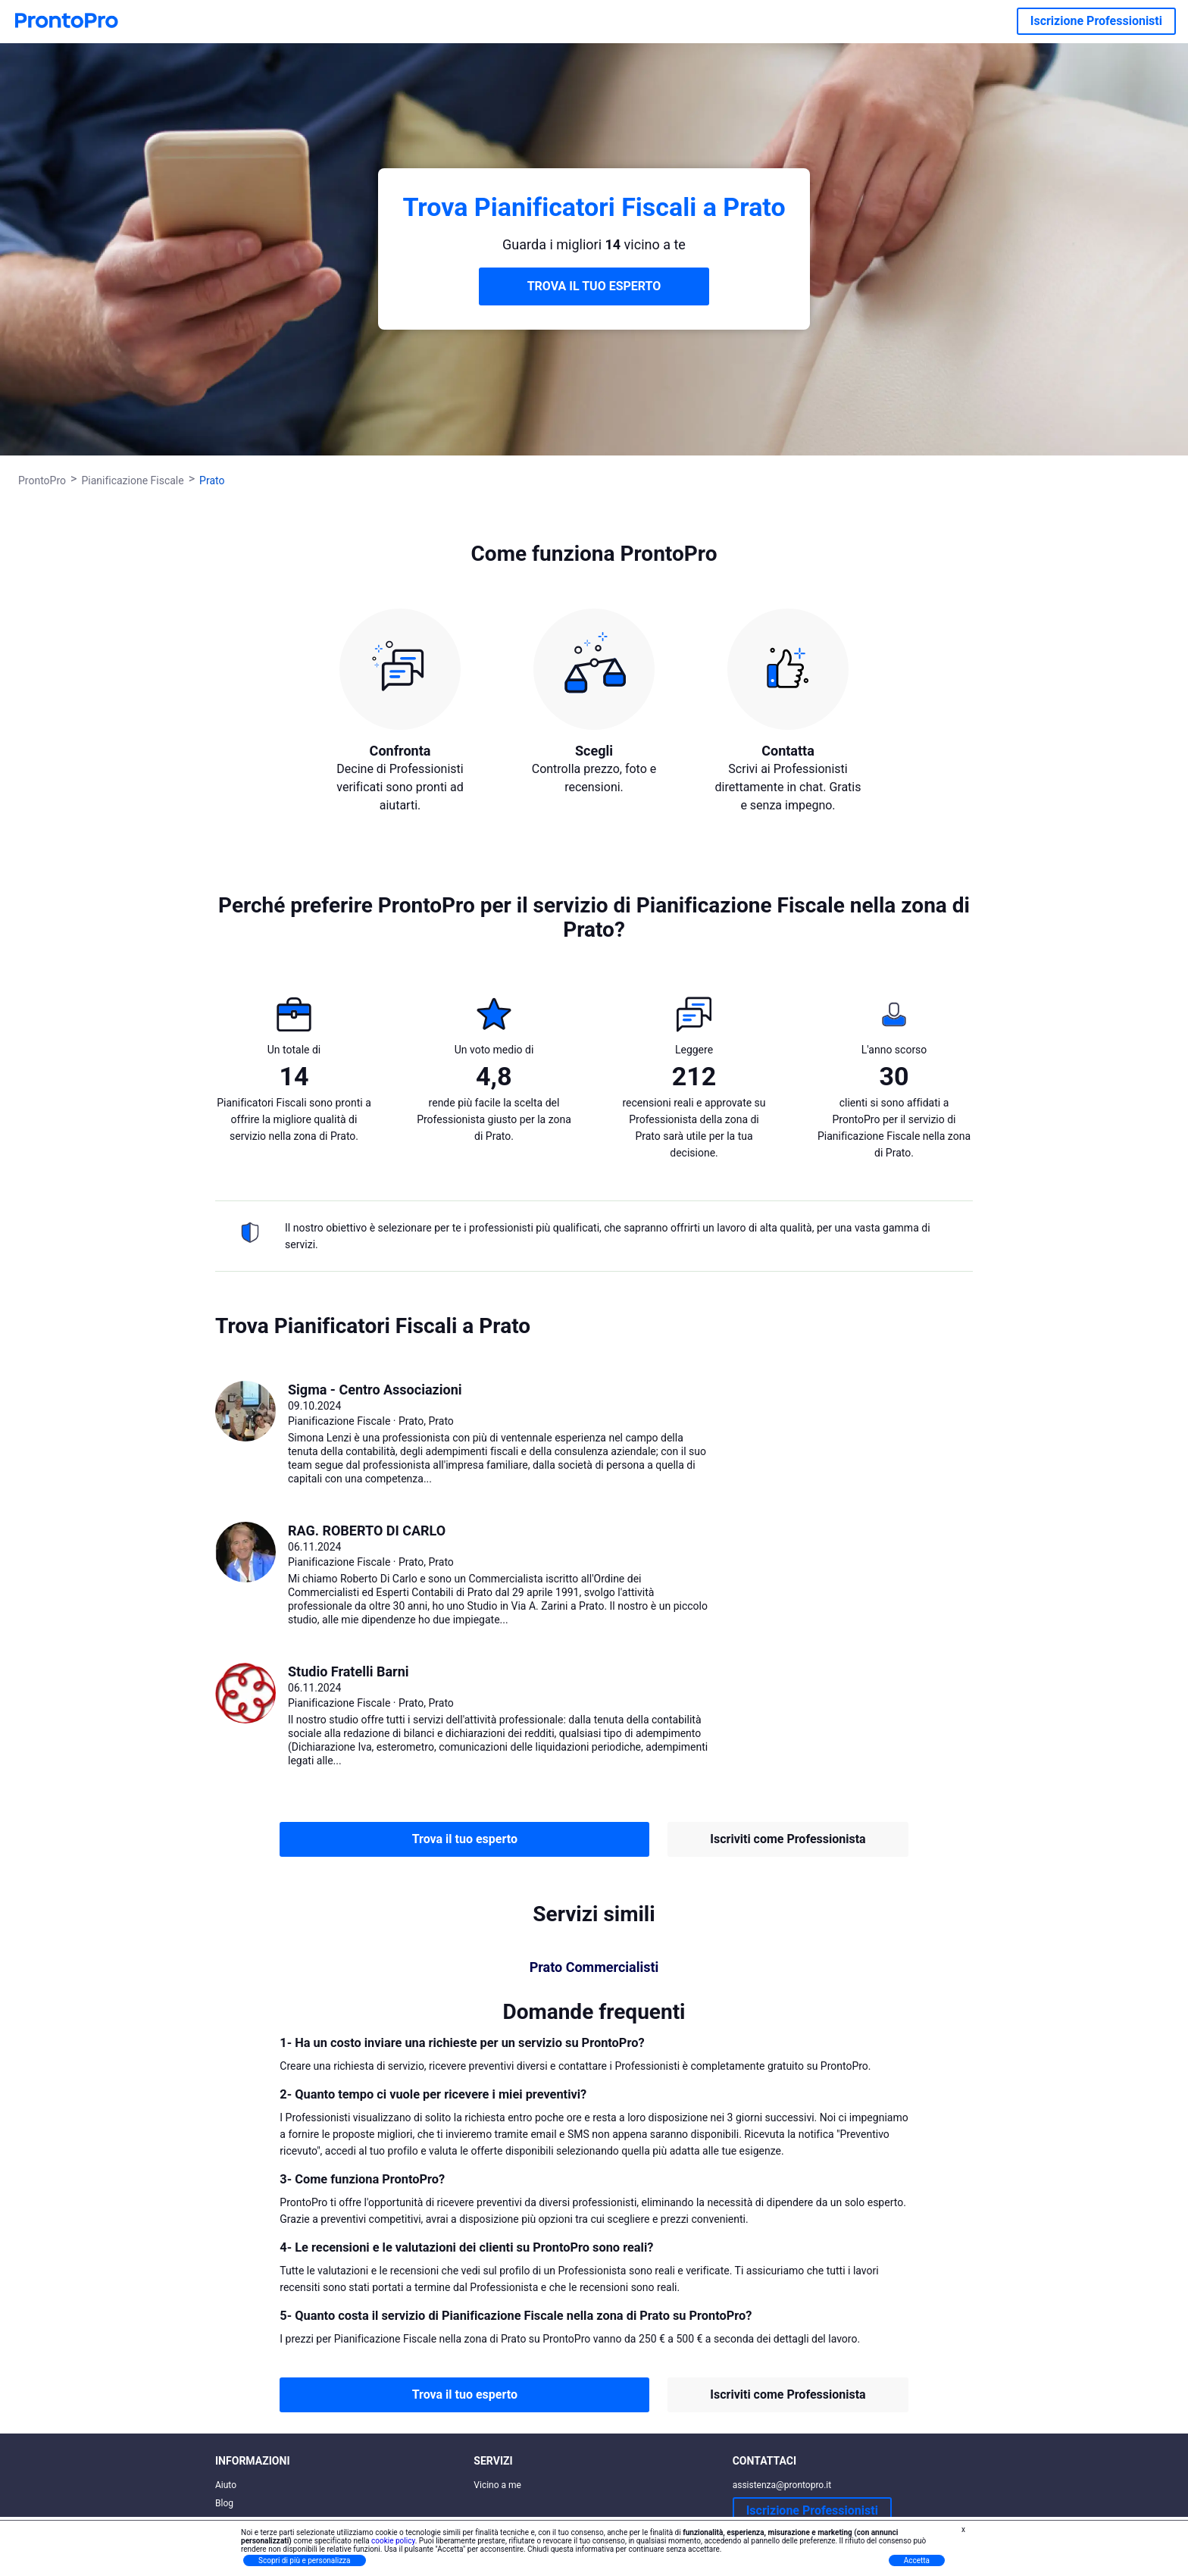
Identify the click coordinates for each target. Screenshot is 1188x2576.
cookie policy (393, 2541)
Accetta (917, 2560)
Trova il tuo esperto (464, 1839)
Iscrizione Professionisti (1096, 21)
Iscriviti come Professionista (787, 1839)
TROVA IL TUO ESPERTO (594, 286)
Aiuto (225, 2485)
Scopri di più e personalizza (304, 2560)
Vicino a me (497, 2485)
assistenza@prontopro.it (782, 2485)
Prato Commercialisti (594, 1967)
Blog (224, 2503)
